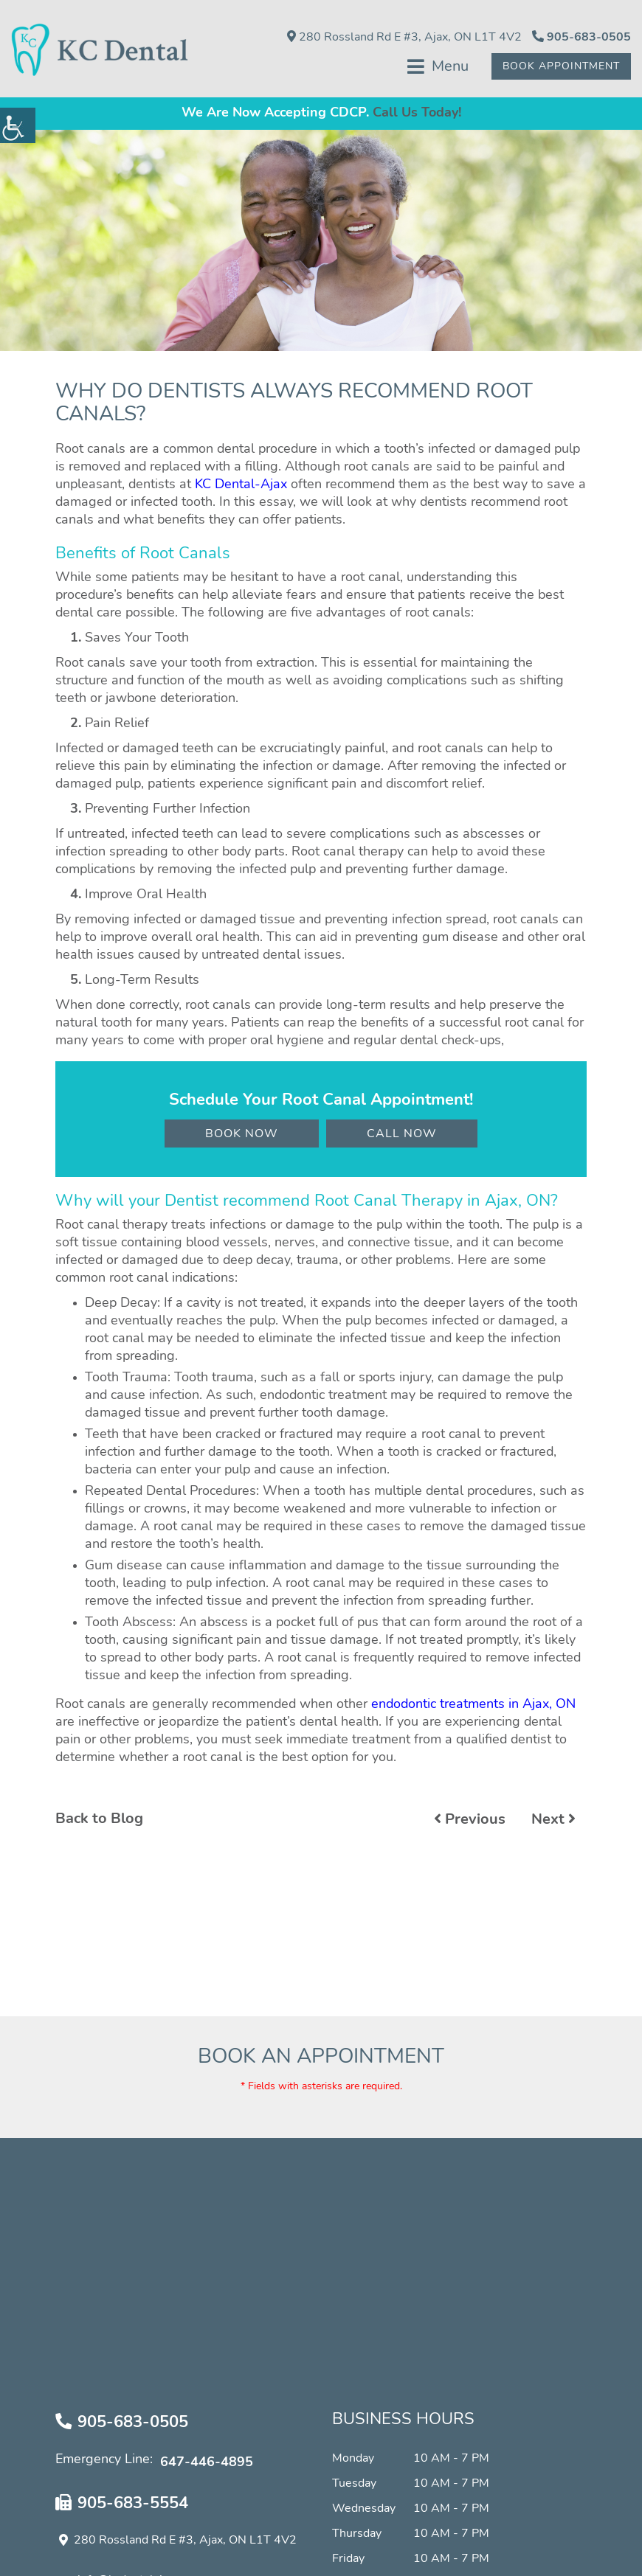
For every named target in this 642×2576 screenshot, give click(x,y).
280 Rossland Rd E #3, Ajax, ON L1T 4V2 (404, 37)
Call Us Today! (417, 116)
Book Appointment (559, 67)
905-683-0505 (581, 37)
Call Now (402, 1137)
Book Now (241, 1137)
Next (553, 1822)
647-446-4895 (206, 2465)
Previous (469, 1822)
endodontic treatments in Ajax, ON (473, 1707)
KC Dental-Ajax (241, 488)
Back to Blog (99, 1821)
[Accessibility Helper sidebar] (17, 125)
